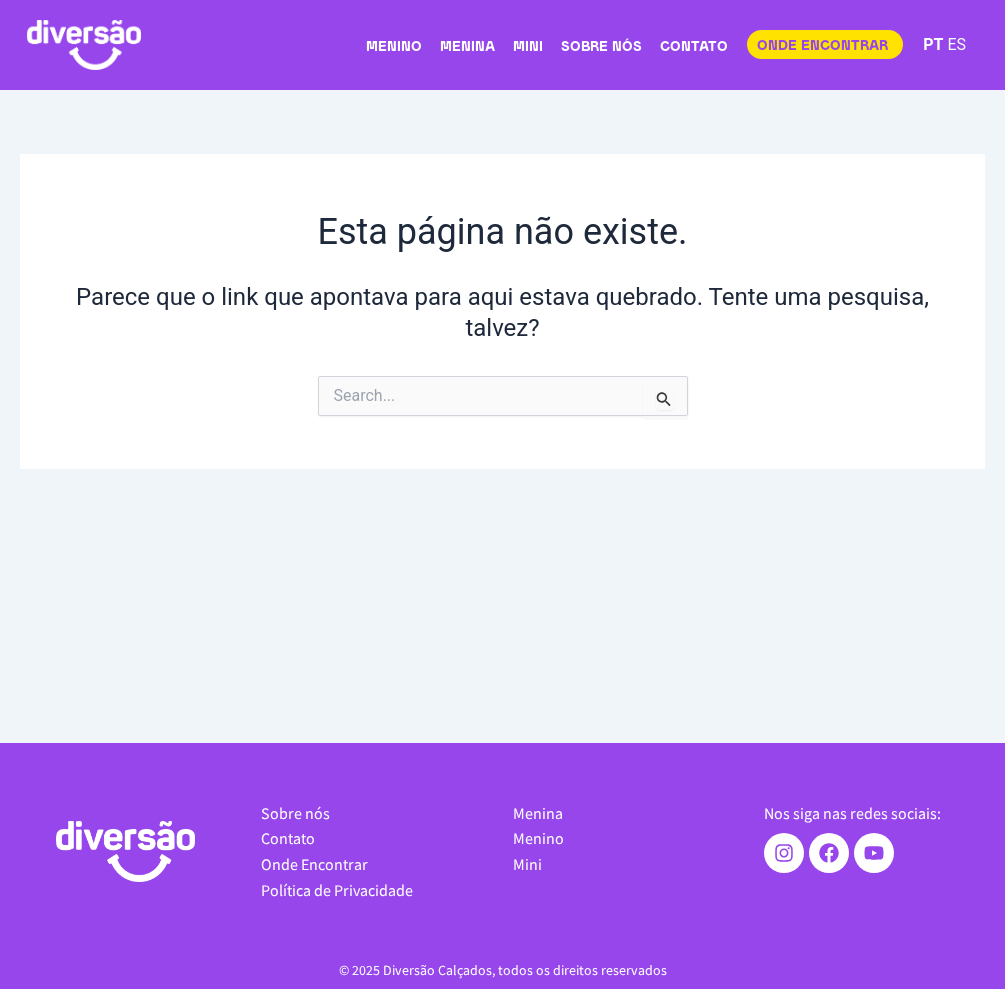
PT (933, 44)
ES (956, 44)
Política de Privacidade (337, 890)
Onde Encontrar (314, 864)
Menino (394, 47)
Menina (467, 47)
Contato (694, 47)
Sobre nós (601, 47)
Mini (528, 47)
